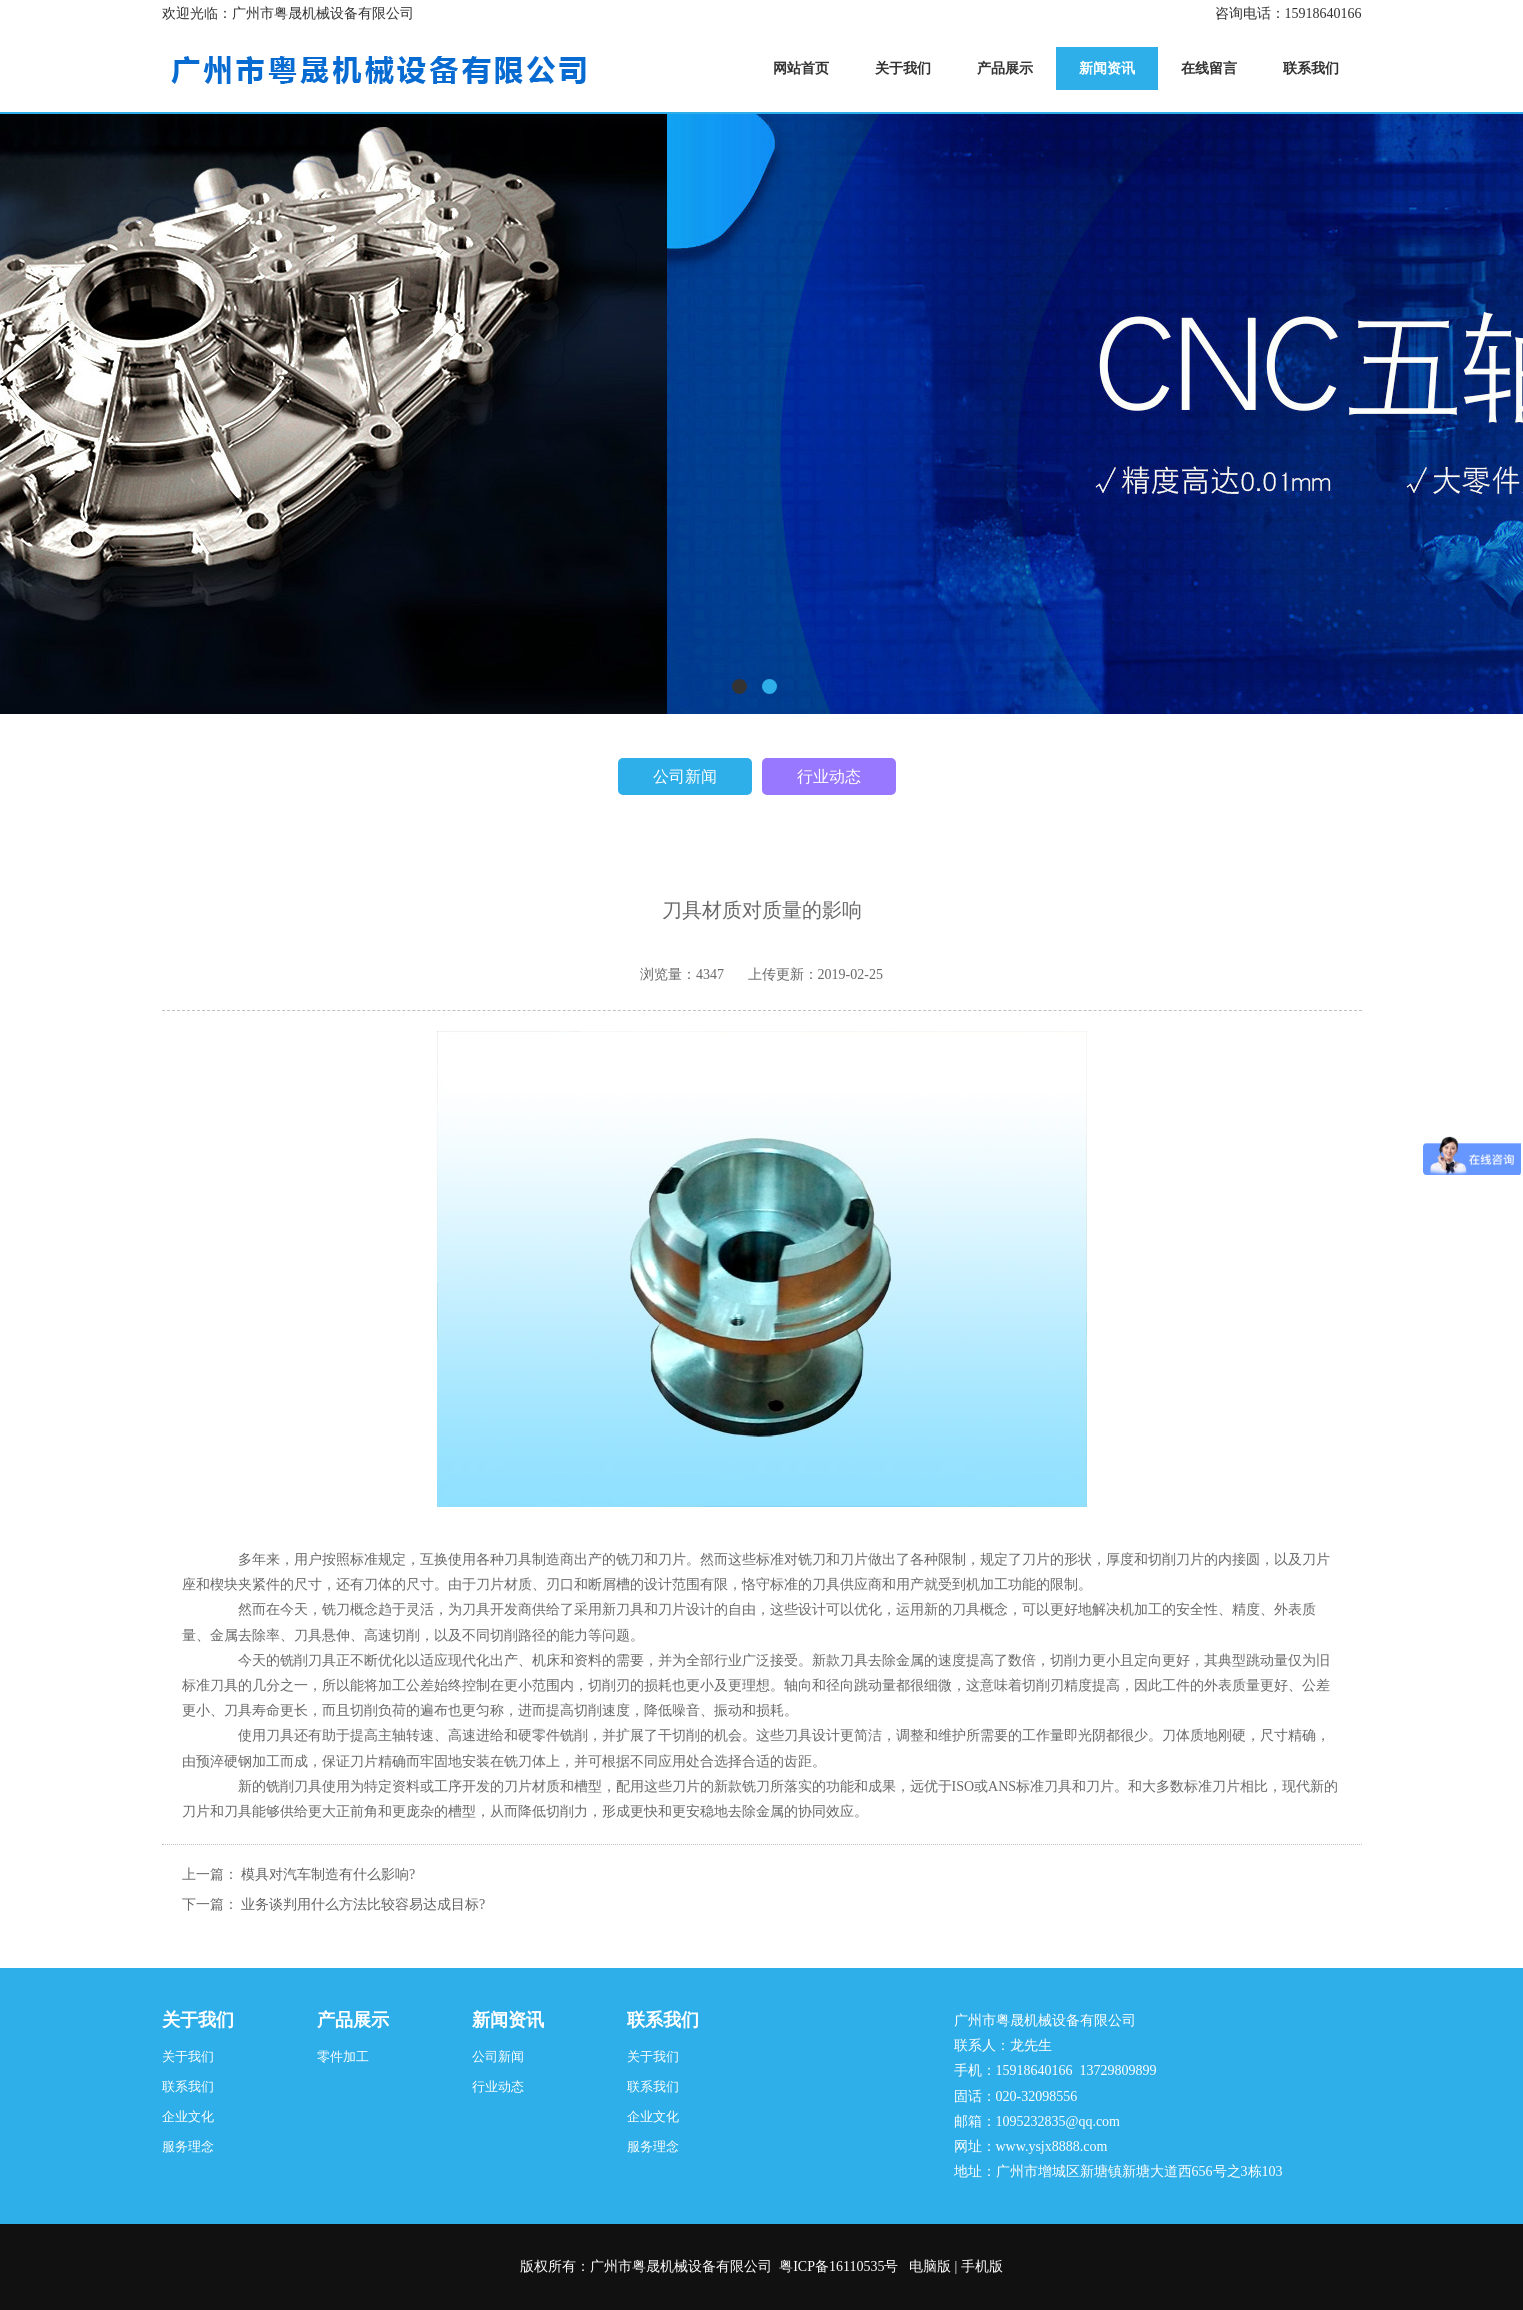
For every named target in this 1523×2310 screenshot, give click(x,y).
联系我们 (188, 2086)
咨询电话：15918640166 (1288, 13)
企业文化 (188, 2116)
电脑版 (930, 2266)
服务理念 (188, 2146)
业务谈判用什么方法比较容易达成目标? (363, 1904)
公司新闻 (685, 776)
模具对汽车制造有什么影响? (328, 1874)
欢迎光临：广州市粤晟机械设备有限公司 (288, 13)
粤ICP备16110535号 (838, 2266)
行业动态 (829, 776)
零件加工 (343, 2056)
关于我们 (198, 2020)
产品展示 (353, 2020)
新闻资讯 (508, 2020)
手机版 (982, 2266)
